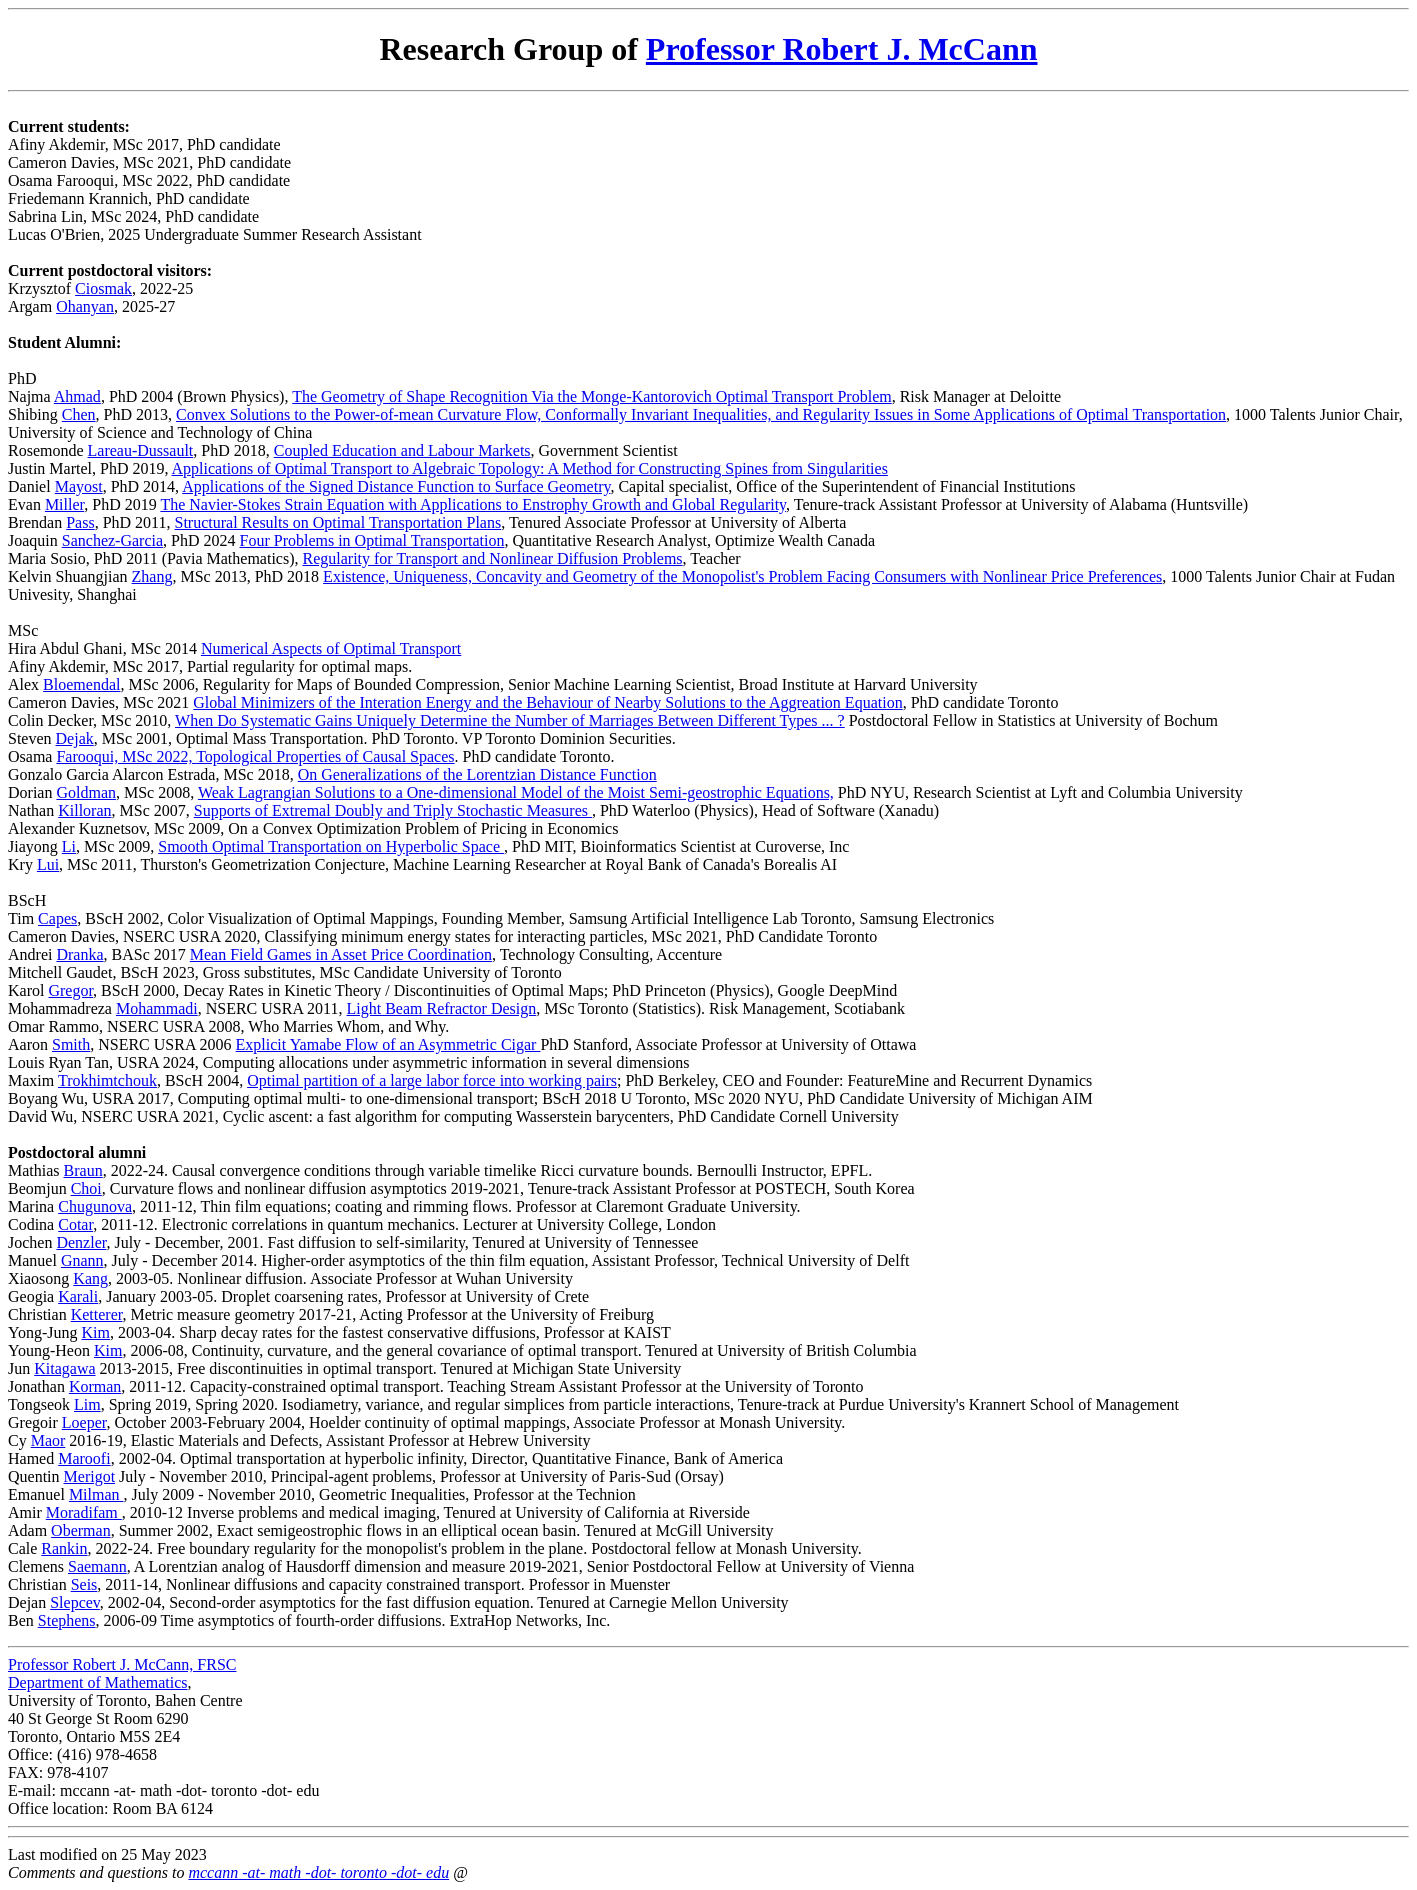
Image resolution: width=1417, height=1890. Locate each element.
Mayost (79, 486)
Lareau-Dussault (141, 450)
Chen (79, 414)
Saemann (97, 1566)
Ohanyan (85, 306)
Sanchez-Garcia (112, 540)
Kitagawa (64, 1368)
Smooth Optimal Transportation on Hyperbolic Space (331, 846)
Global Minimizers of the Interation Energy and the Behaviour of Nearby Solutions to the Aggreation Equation (547, 702)
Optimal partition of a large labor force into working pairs (432, 1080)
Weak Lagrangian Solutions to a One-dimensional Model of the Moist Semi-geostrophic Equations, (516, 792)
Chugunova (95, 1206)
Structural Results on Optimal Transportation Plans (338, 522)
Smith (71, 1044)
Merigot (90, 1476)
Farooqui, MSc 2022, (126, 756)
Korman (95, 1386)
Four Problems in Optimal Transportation (372, 540)
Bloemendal (81, 684)
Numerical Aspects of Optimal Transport (331, 648)
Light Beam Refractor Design (442, 1008)
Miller (64, 504)
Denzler (81, 1242)
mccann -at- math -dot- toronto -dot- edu (318, 1872)
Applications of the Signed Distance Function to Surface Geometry (396, 486)
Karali (78, 1296)
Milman (96, 1494)
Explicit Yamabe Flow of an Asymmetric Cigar (388, 1044)
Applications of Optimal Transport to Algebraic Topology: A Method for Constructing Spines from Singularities (530, 468)
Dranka (79, 954)
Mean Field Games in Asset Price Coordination (341, 954)
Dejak (75, 738)
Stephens (67, 1620)
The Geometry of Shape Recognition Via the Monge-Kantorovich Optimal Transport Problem (592, 396)
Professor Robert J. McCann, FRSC (122, 1664)
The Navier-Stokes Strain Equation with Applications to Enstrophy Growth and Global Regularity (473, 504)
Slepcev (75, 1602)
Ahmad (77, 396)
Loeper (84, 1422)
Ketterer (97, 1314)
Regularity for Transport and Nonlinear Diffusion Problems (492, 558)
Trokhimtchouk (107, 1080)
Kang (90, 1278)
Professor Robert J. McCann (842, 49)
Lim (87, 1404)
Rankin (64, 1548)
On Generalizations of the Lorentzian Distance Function (477, 774)
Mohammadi (157, 1008)
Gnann (82, 1260)
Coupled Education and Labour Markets (402, 450)
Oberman (81, 1530)
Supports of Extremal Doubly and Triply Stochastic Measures (393, 810)
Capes (57, 918)
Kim (96, 1332)
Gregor (70, 990)
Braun (83, 1170)
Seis (84, 1584)
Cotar (75, 1224)
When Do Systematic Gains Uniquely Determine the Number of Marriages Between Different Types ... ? (510, 720)
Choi (86, 1188)
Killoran (84, 810)
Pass (80, 522)
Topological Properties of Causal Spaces (325, 756)
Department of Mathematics (98, 1682)
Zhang (152, 576)
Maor (48, 1440)
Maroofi (84, 1458)
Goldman (86, 792)
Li (69, 846)
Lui (48, 864)
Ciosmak (103, 288)
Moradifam (84, 1512)
